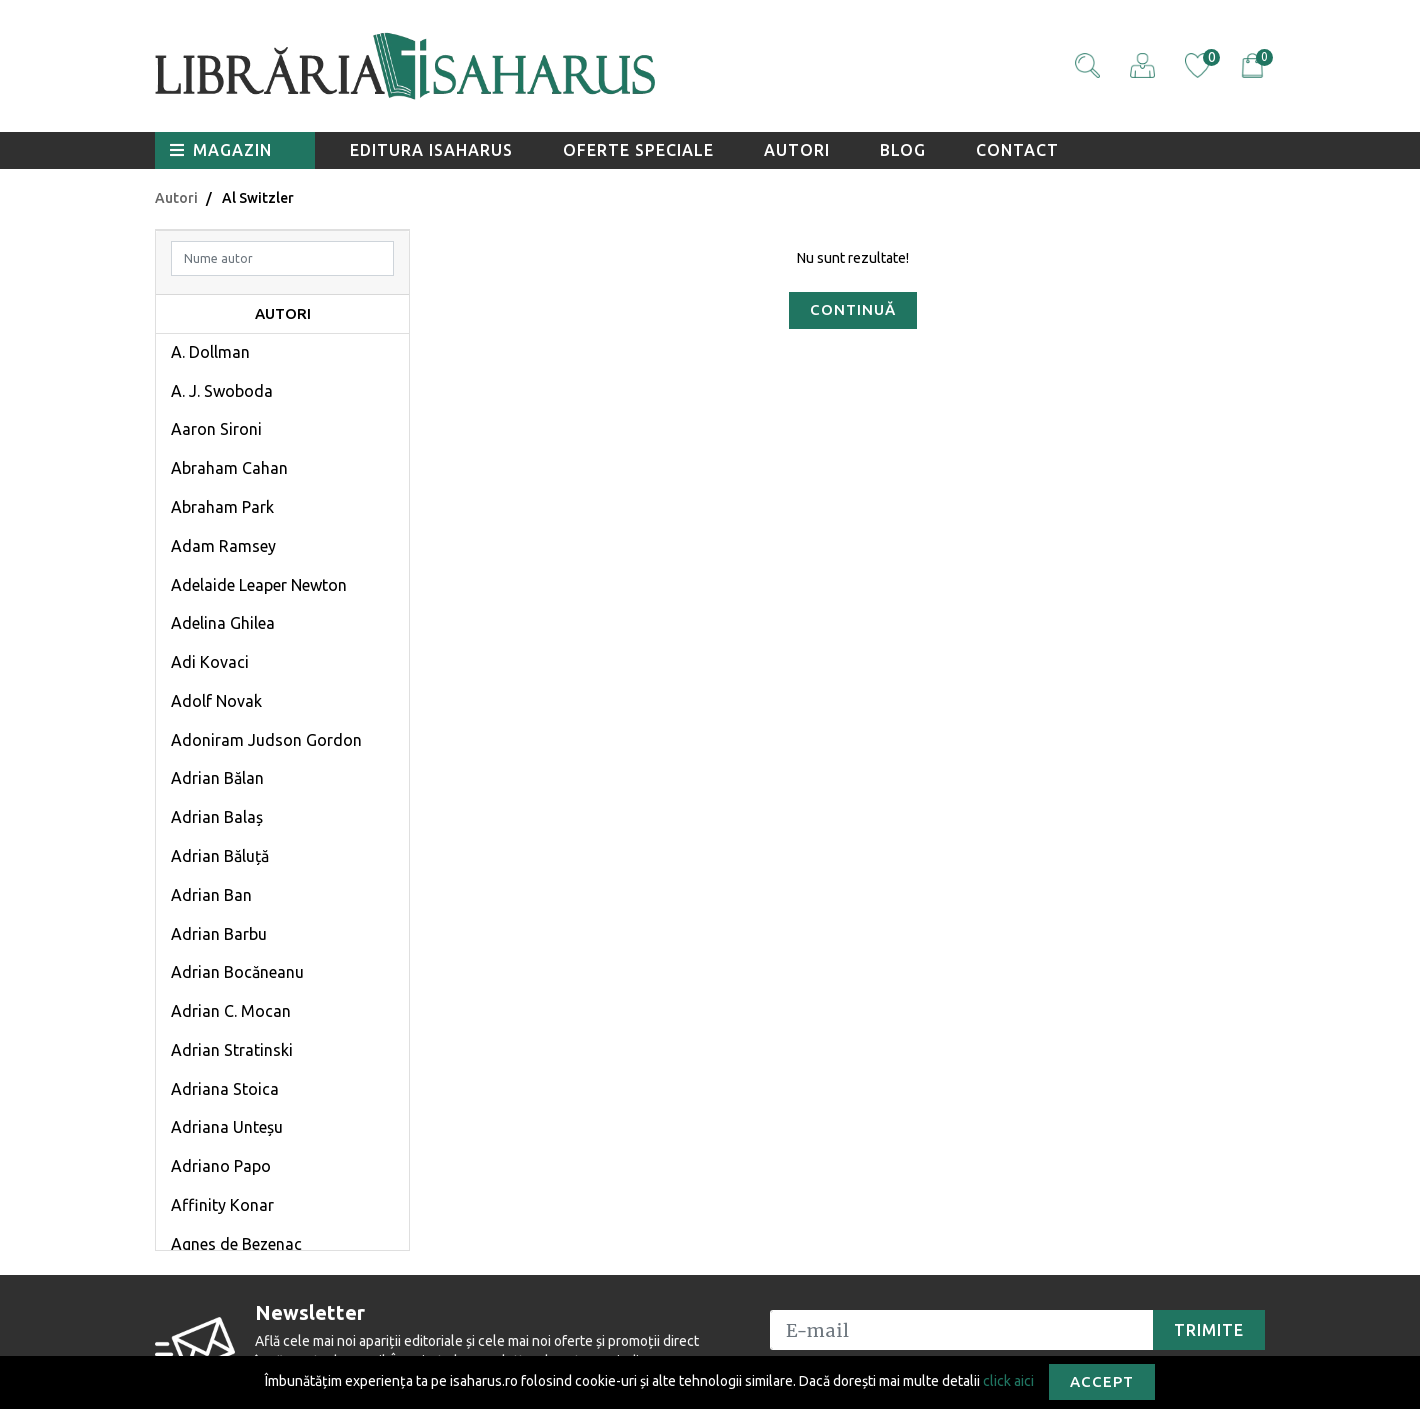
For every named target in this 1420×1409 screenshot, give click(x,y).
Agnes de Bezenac (236, 1244)
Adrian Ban (211, 895)
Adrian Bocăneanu (237, 972)
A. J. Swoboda (222, 391)
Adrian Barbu (219, 934)
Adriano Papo (221, 1166)
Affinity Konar (222, 1205)
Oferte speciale (638, 150)
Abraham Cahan (229, 468)
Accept (1102, 1381)
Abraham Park (222, 507)
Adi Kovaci (210, 662)
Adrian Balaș (217, 817)
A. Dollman (210, 352)
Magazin (221, 150)
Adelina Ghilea (223, 623)
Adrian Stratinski (232, 1050)
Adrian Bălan (217, 778)
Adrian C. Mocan (231, 1011)
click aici (1008, 1380)
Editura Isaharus (431, 150)
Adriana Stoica (225, 1089)
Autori (797, 150)
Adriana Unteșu (227, 1127)
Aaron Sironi (216, 429)
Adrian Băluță (220, 856)
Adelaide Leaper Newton (259, 585)
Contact (1017, 150)
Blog (903, 150)
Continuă (853, 309)
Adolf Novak (216, 701)
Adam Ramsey (223, 546)
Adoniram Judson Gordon (266, 740)
